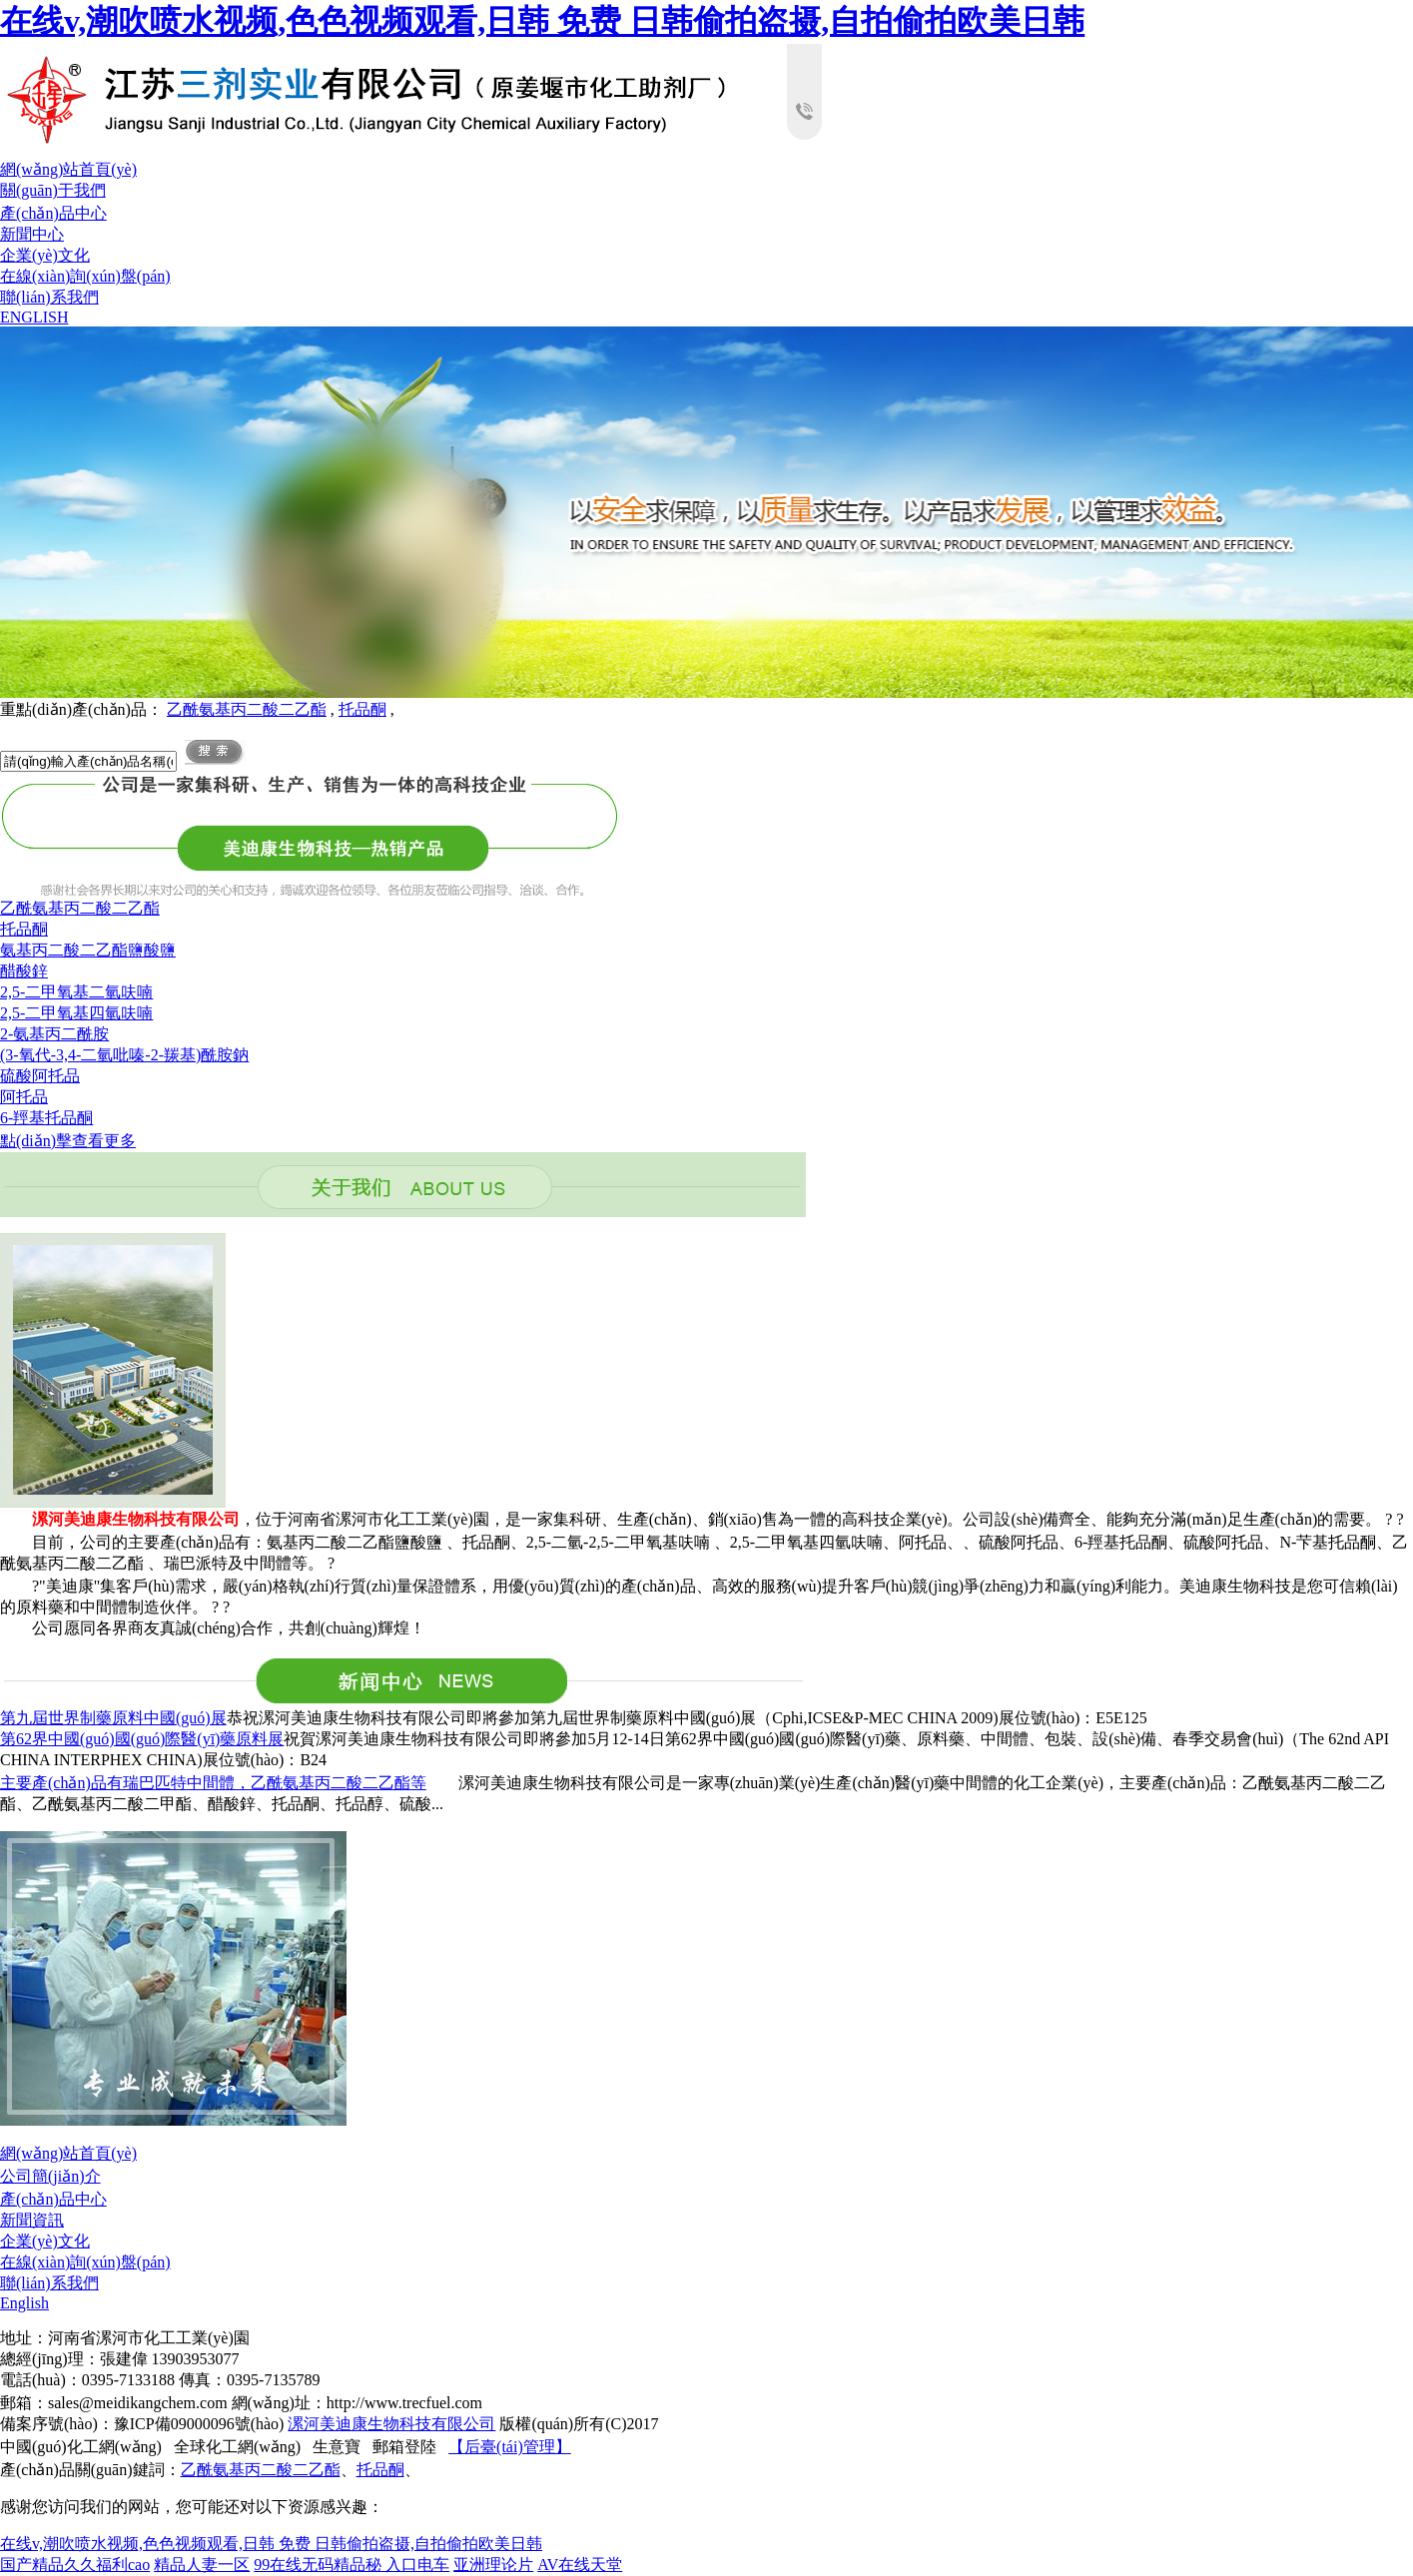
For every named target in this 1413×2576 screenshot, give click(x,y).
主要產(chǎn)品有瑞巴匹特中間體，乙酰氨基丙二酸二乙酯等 (213, 1782)
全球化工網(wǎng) (237, 2446)
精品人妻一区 (202, 2564)
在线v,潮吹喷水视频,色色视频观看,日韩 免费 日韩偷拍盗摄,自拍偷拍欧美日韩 (542, 21)
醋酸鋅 (24, 971)
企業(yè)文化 (45, 255)
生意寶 (336, 2446)
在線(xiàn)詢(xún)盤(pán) (85, 276)
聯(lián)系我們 (49, 297)
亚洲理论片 (493, 2564)
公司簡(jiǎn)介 (50, 2176)
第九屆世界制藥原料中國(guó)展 (113, 1717)
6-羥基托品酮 (46, 1117)
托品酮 (362, 709)
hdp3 (706, 512)
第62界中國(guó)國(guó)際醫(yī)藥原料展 (142, 1738)
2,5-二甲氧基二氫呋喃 (76, 991)
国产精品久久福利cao (75, 2564)
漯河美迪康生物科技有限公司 (391, 2423)
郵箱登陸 (404, 2446)
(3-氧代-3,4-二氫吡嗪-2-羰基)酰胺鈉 (124, 1054)
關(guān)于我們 (53, 190)
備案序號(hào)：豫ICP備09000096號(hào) (142, 2423)
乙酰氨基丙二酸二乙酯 (247, 709)
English (24, 2302)
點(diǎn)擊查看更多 (68, 1140)
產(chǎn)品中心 (53, 213)
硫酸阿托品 (40, 1075)
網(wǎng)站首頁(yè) (68, 169)
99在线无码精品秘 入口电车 (351, 2564)
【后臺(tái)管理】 (509, 2446)
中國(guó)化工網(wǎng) (81, 2446)
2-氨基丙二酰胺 (54, 1033)
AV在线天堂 (579, 2564)
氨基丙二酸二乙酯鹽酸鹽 (88, 950)
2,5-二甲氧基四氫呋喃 (76, 1012)
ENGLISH (34, 317)
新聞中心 (32, 234)
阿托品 (24, 1096)
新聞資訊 (32, 2220)
